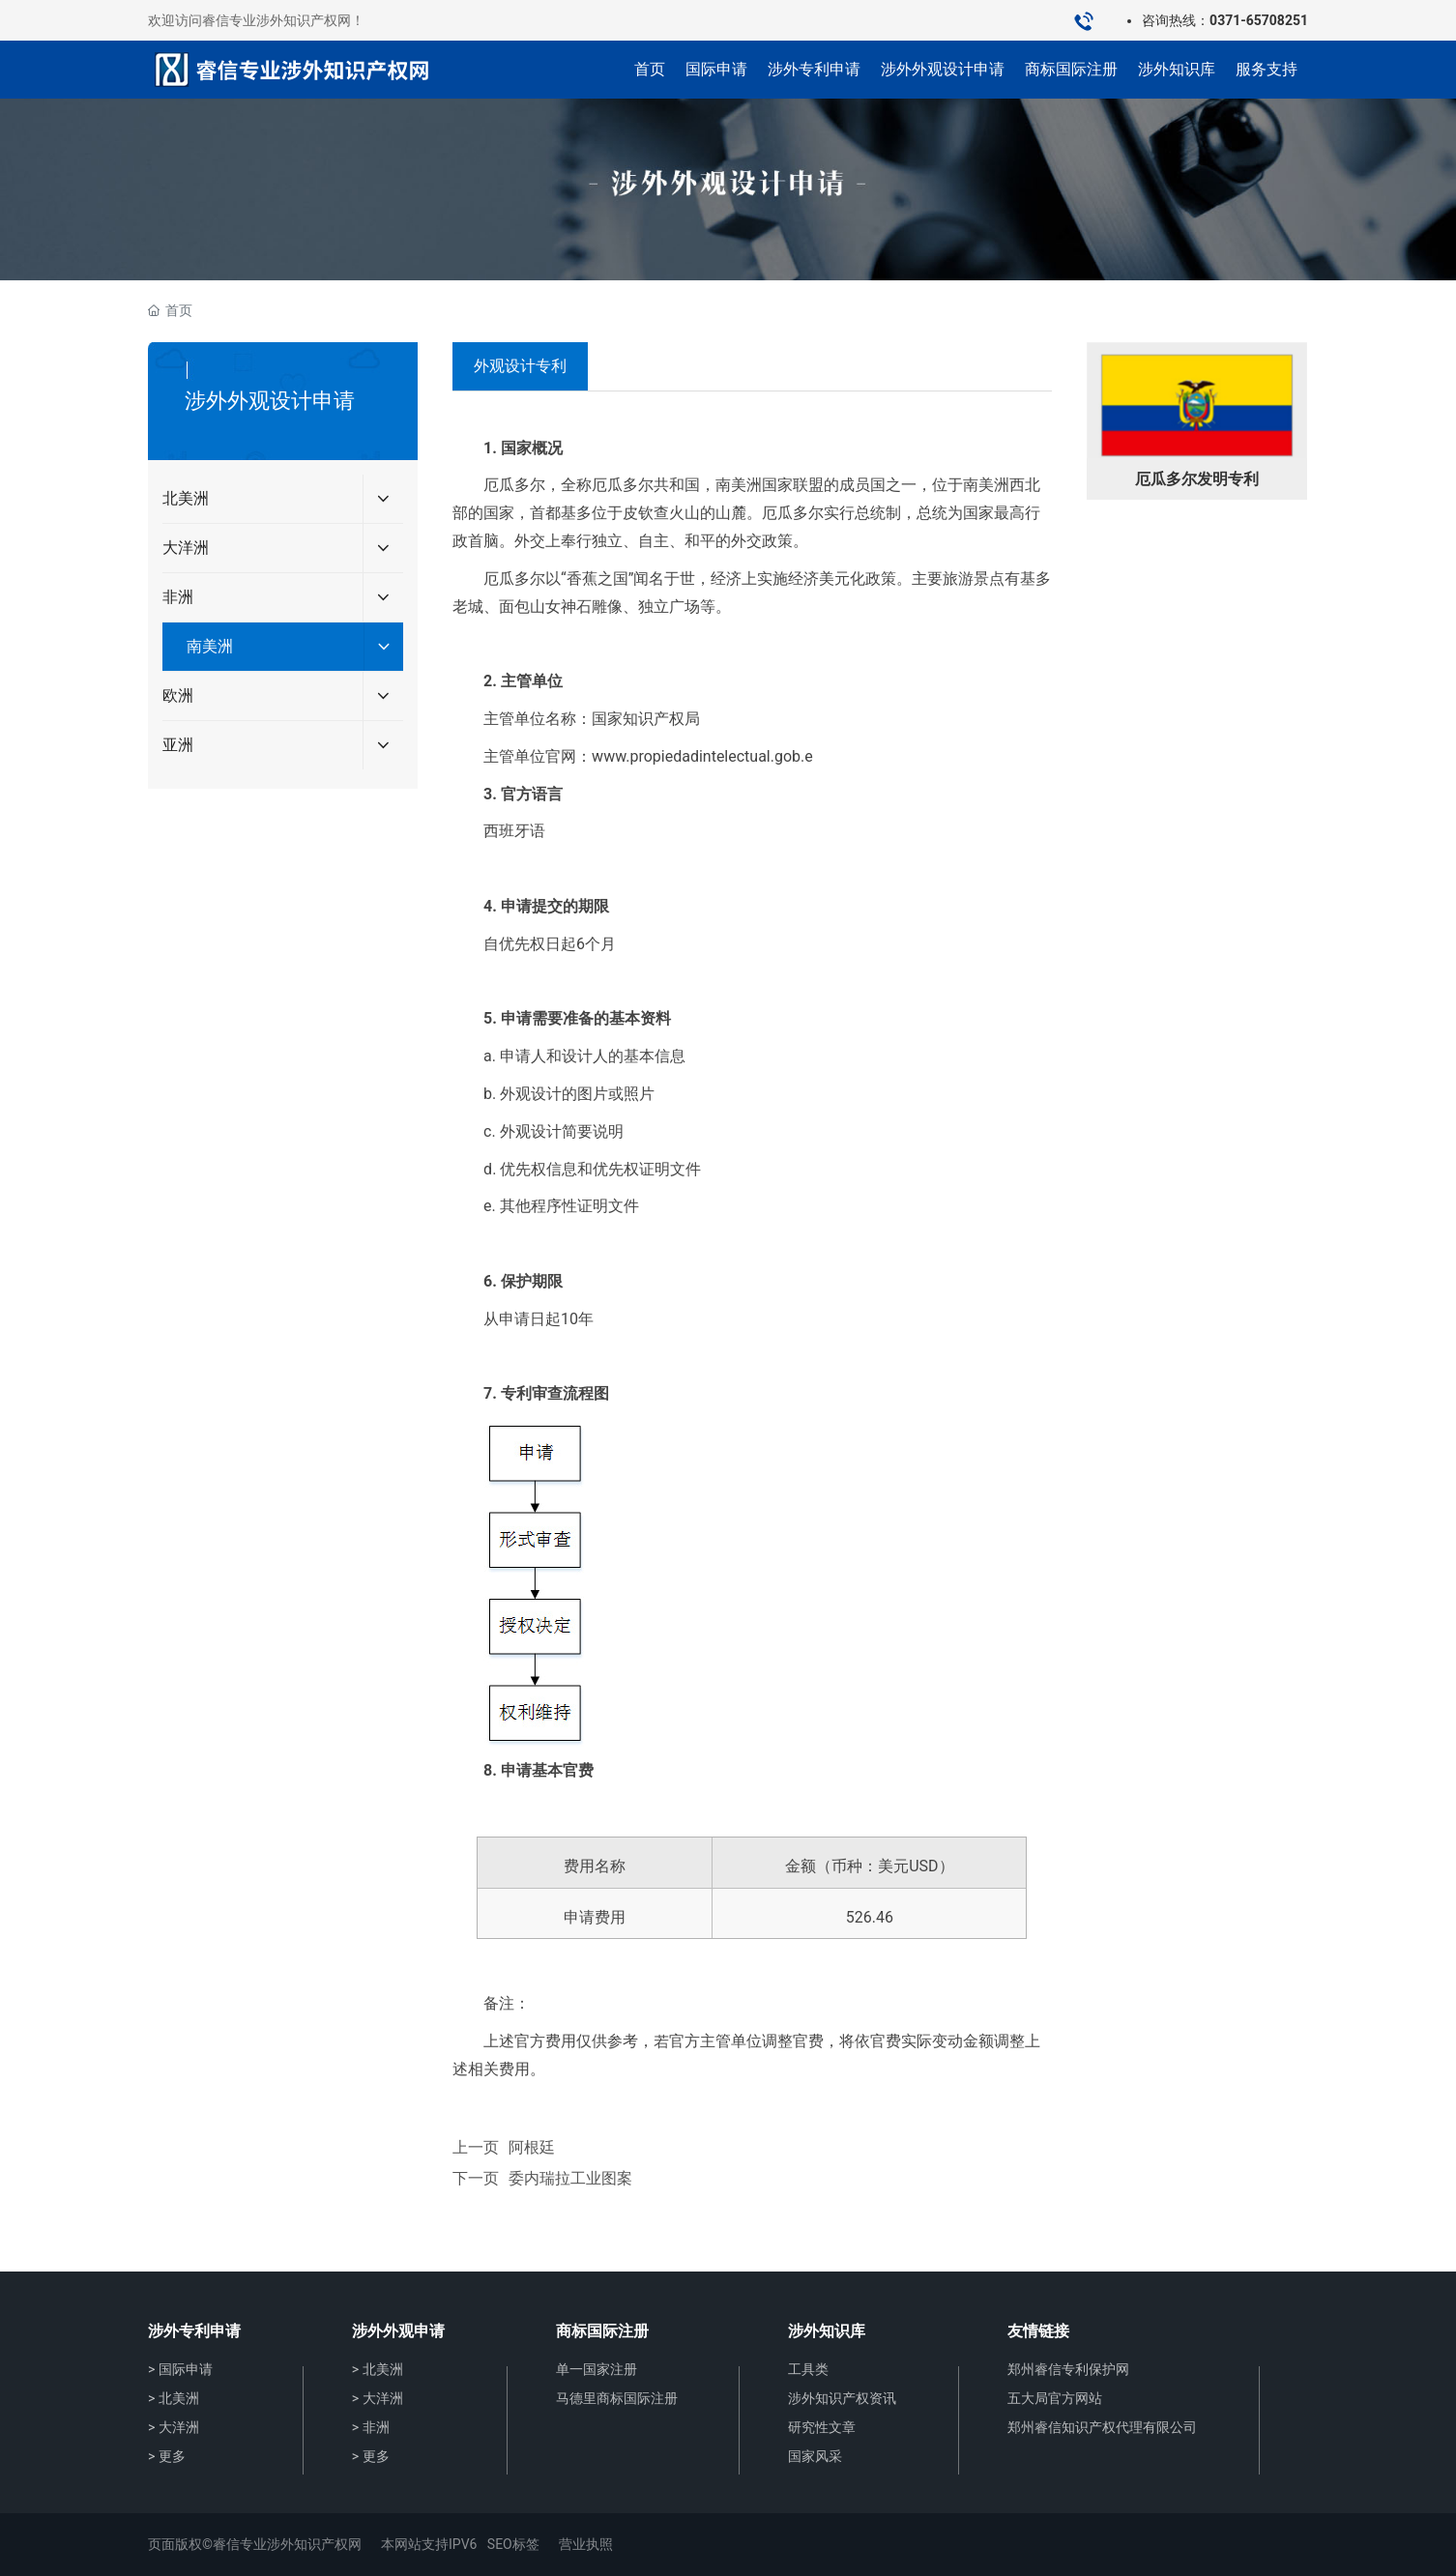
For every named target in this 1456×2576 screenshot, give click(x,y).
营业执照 (586, 2544)
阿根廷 (532, 2147)
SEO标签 (513, 2544)
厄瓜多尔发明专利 (1197, 479)
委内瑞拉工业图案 (570, 2178)
